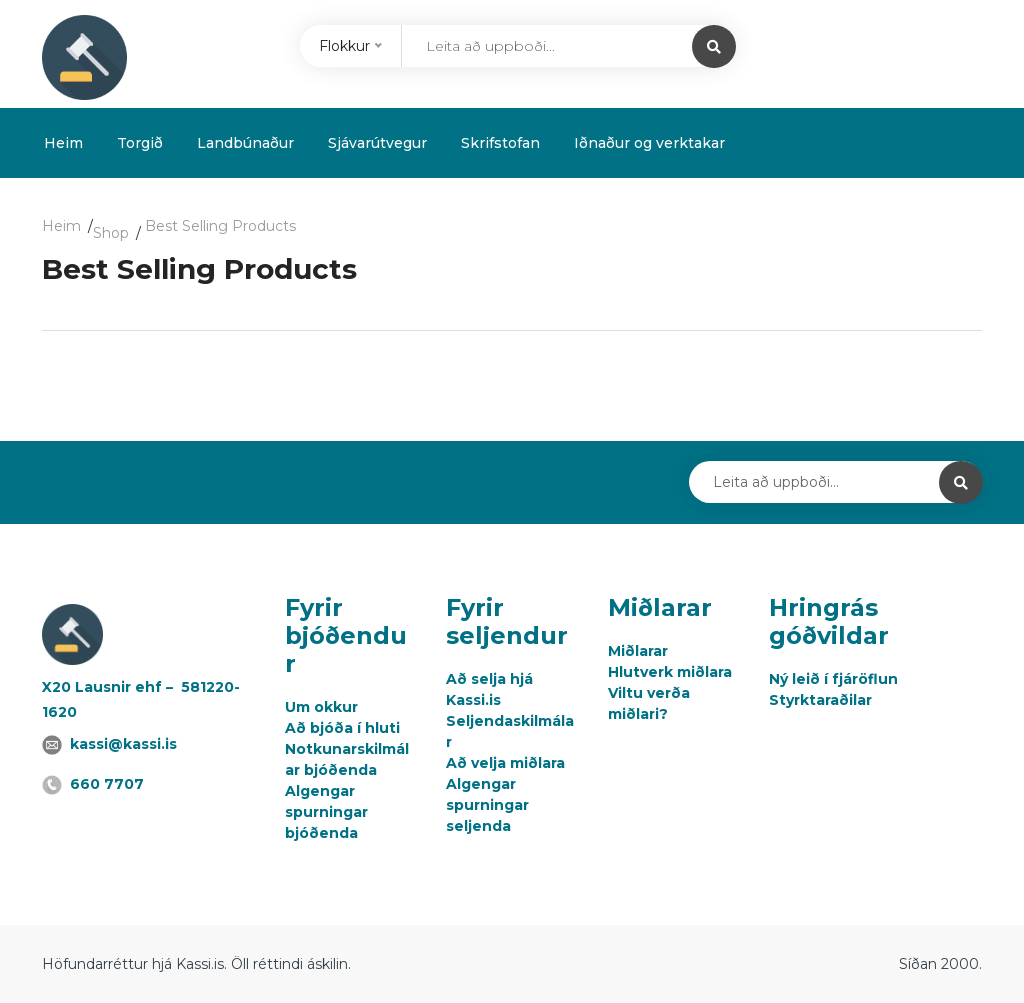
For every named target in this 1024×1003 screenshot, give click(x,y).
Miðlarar (638, 651)
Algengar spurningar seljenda (487, 805)
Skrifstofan (500, 143)
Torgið (140, 143)
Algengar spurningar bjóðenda (326, 812)
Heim (63, 143)
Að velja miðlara (505, 763)
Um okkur (321, 707)
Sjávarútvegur (377, 143)
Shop (111, 233)
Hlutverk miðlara (670, 672)
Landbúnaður (245, 143)
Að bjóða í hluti (342, 728)
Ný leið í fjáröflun (833, 679)
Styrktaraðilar (820, 700)
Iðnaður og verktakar (649, 143)
